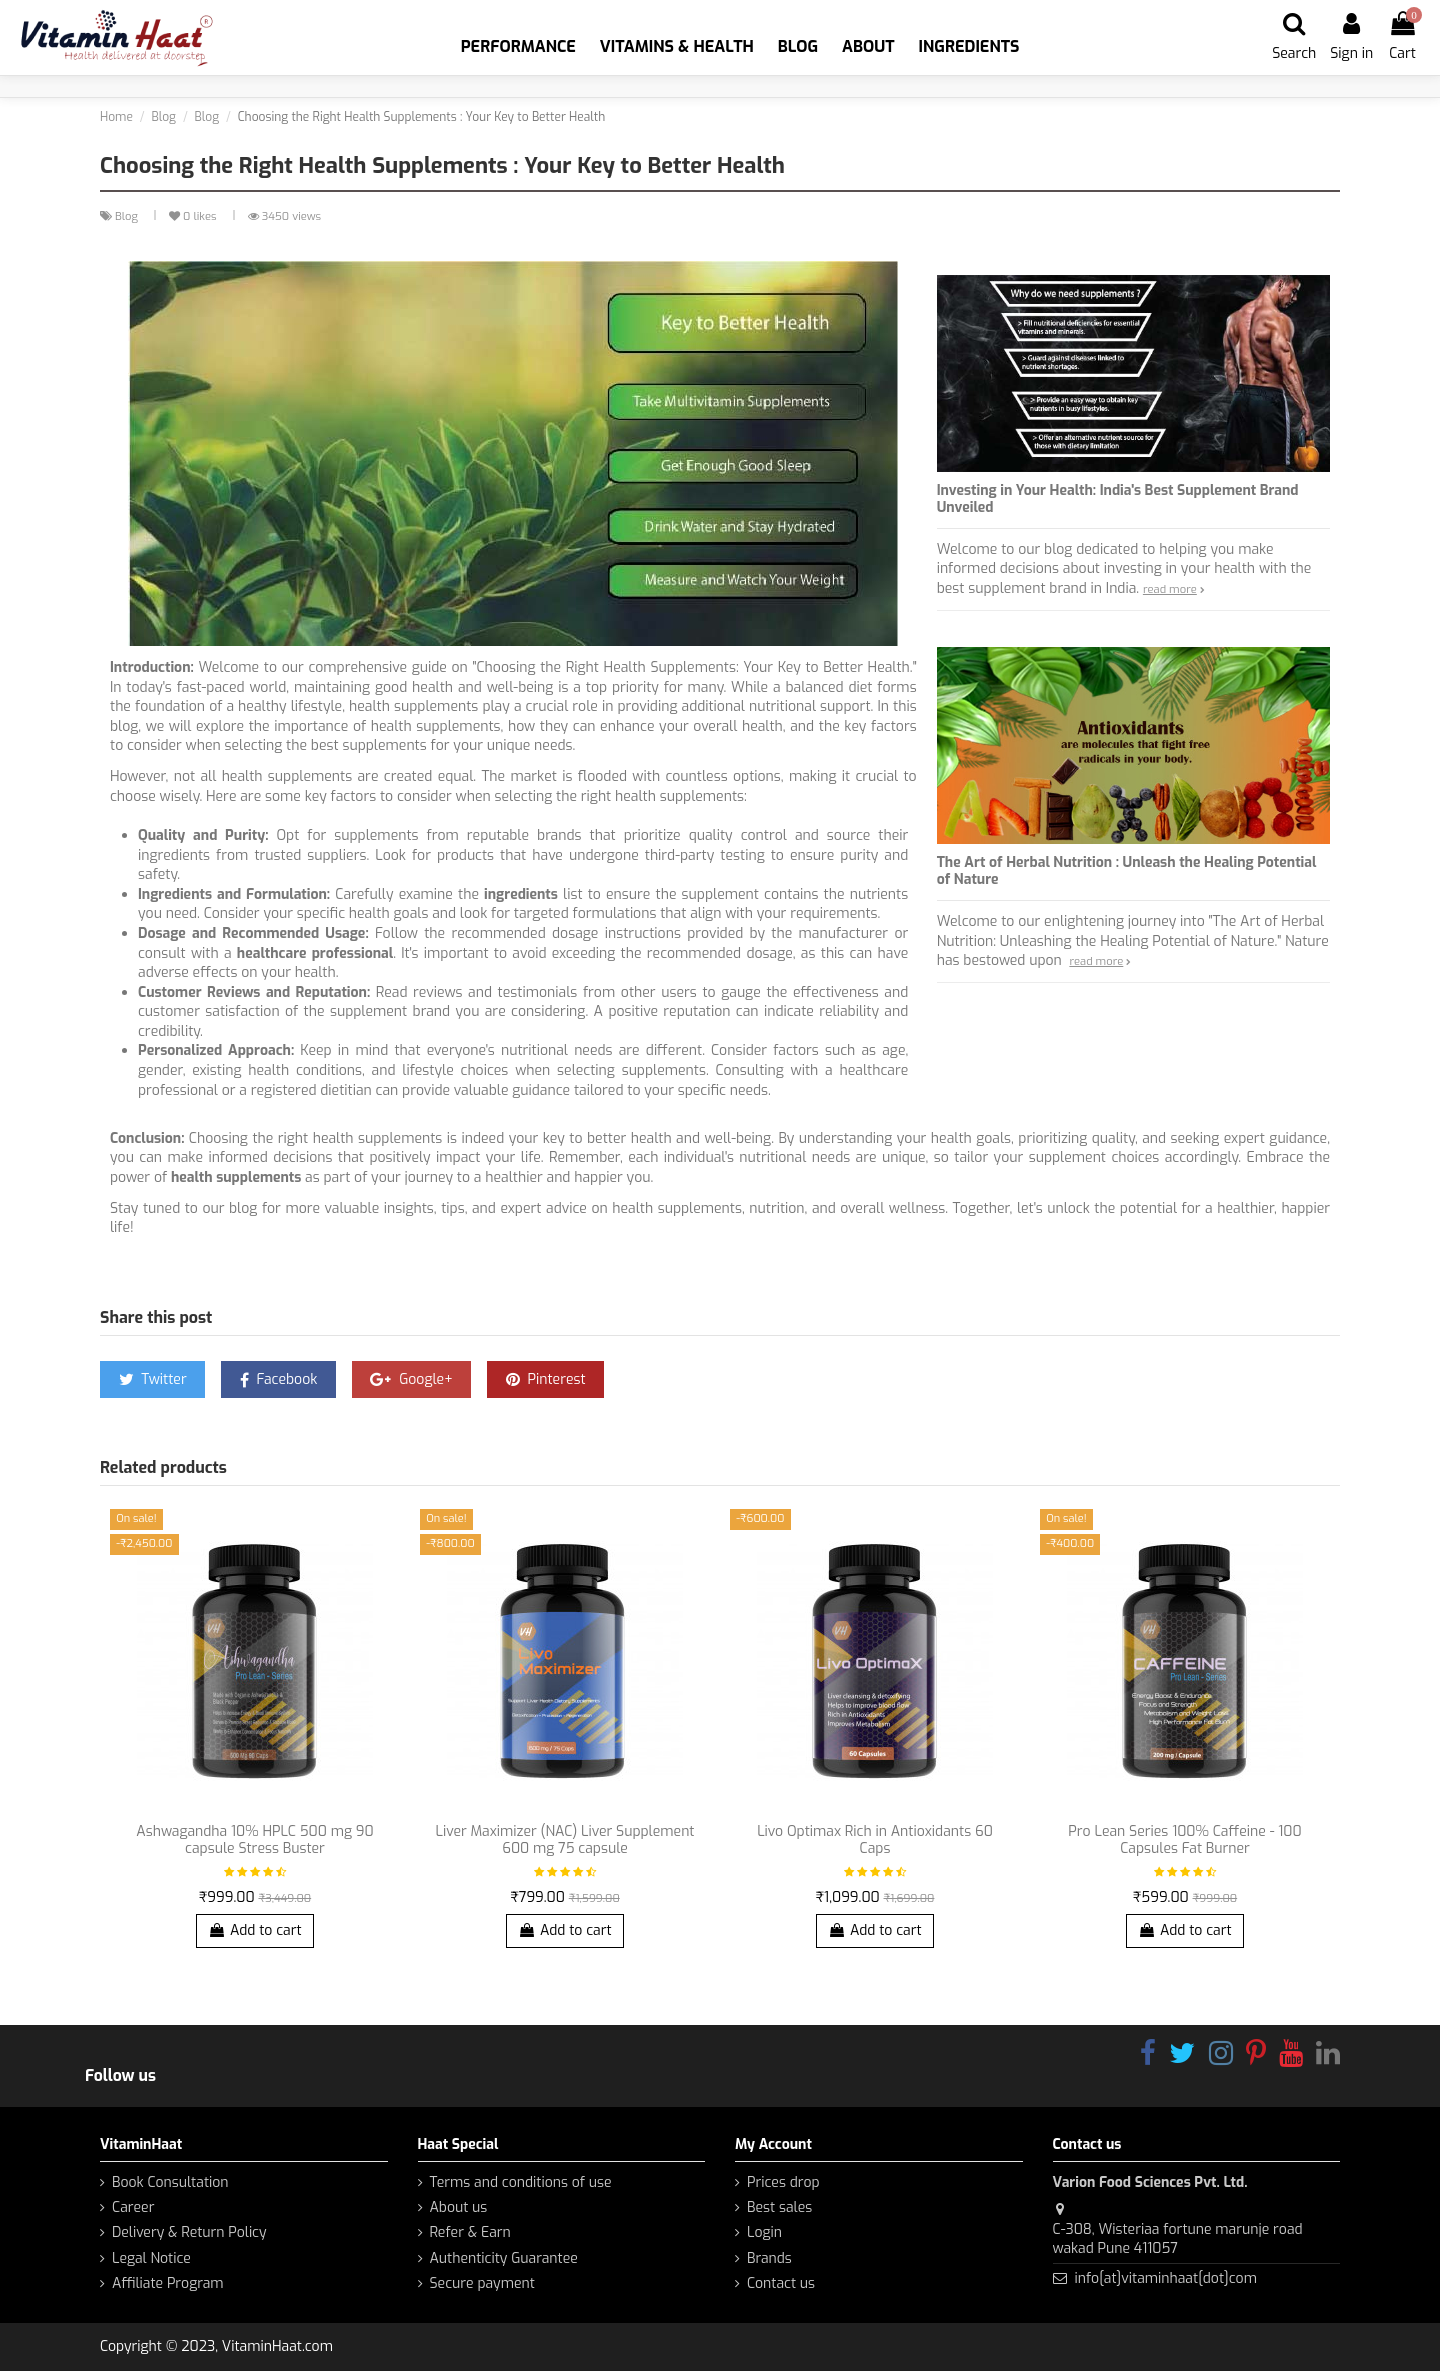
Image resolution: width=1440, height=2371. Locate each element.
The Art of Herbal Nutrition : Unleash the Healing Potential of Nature (1127, 871)
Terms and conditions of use (521, 2182)
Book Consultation (170, 2182)
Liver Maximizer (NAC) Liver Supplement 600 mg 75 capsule (565, 1840)
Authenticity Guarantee (504, 2258)
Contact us (781, 2283)
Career (133, 2207)
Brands (769, 2258)
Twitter (153, 1379)
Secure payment (482, 2283)
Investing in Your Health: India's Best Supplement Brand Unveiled (1118, 499)
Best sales (779, 2207)
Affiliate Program (168, 2283)
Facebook (279, 1379)
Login (764, 2232)
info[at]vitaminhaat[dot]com (1165, 2278)
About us (459, 2207)
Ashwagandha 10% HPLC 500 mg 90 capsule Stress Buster (254, 1840)
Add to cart (254, 1930)
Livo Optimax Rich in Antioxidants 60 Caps (875, 1840)
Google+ (411, 1379)
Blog (128, 216)
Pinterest (546, 1379)
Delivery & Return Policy (189, 2232)
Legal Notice (151, 2258)
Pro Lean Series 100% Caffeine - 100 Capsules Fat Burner (1184, 1840)
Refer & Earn (470, 2232)
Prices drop (783, 2182)
